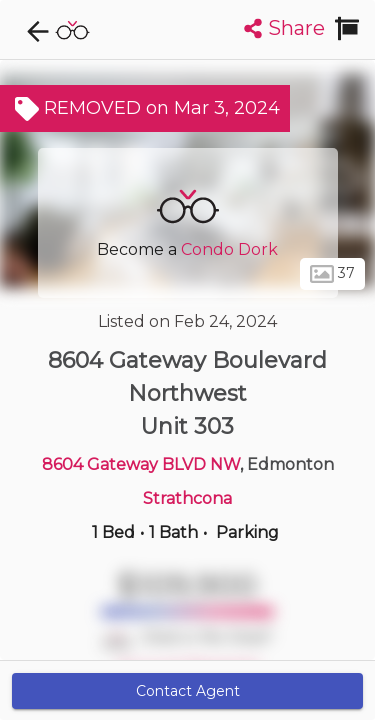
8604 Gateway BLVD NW (141, 464)
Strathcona (187, 498)
